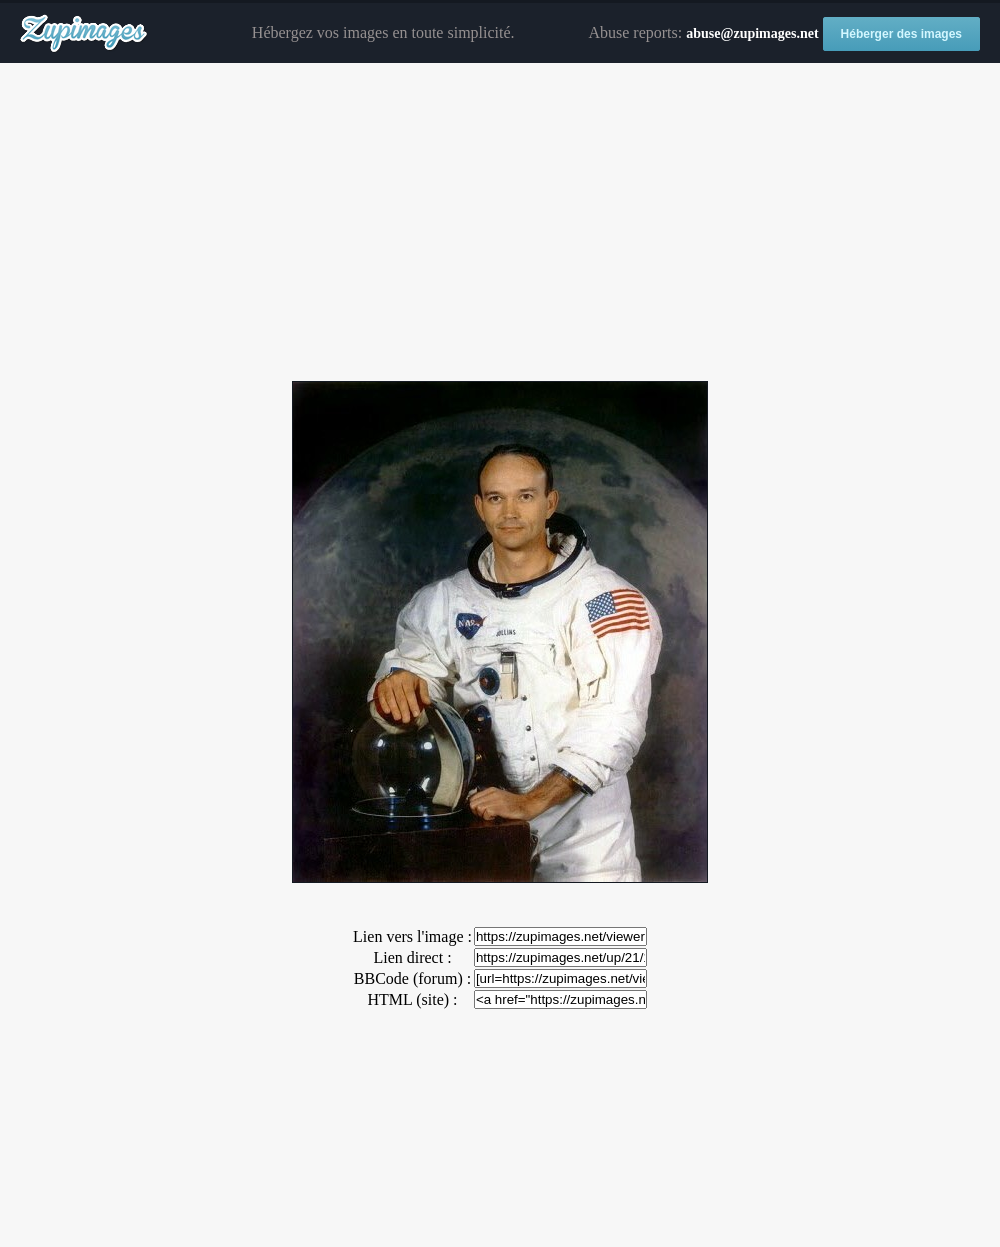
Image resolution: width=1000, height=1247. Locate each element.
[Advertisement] (500, 223)
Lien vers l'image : (412, 936)
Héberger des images (901, 34)
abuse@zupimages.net (752, 33)
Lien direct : (412, 957)
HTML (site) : (412, 999)
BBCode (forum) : (412, 978)
